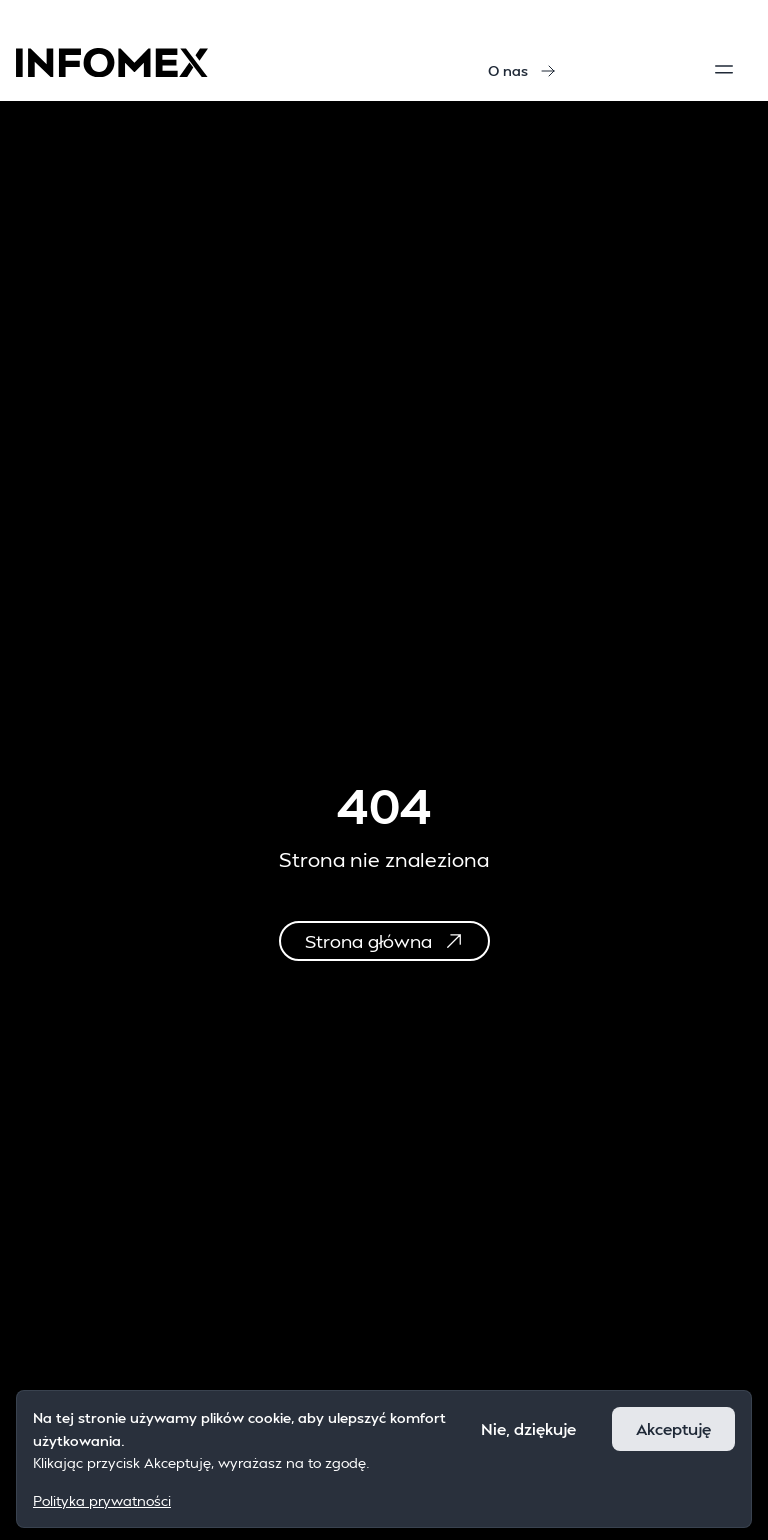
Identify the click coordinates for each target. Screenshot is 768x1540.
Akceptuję (673, 1428)
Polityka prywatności (102, 1500)
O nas (522, 70)
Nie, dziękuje (528, 1428)
